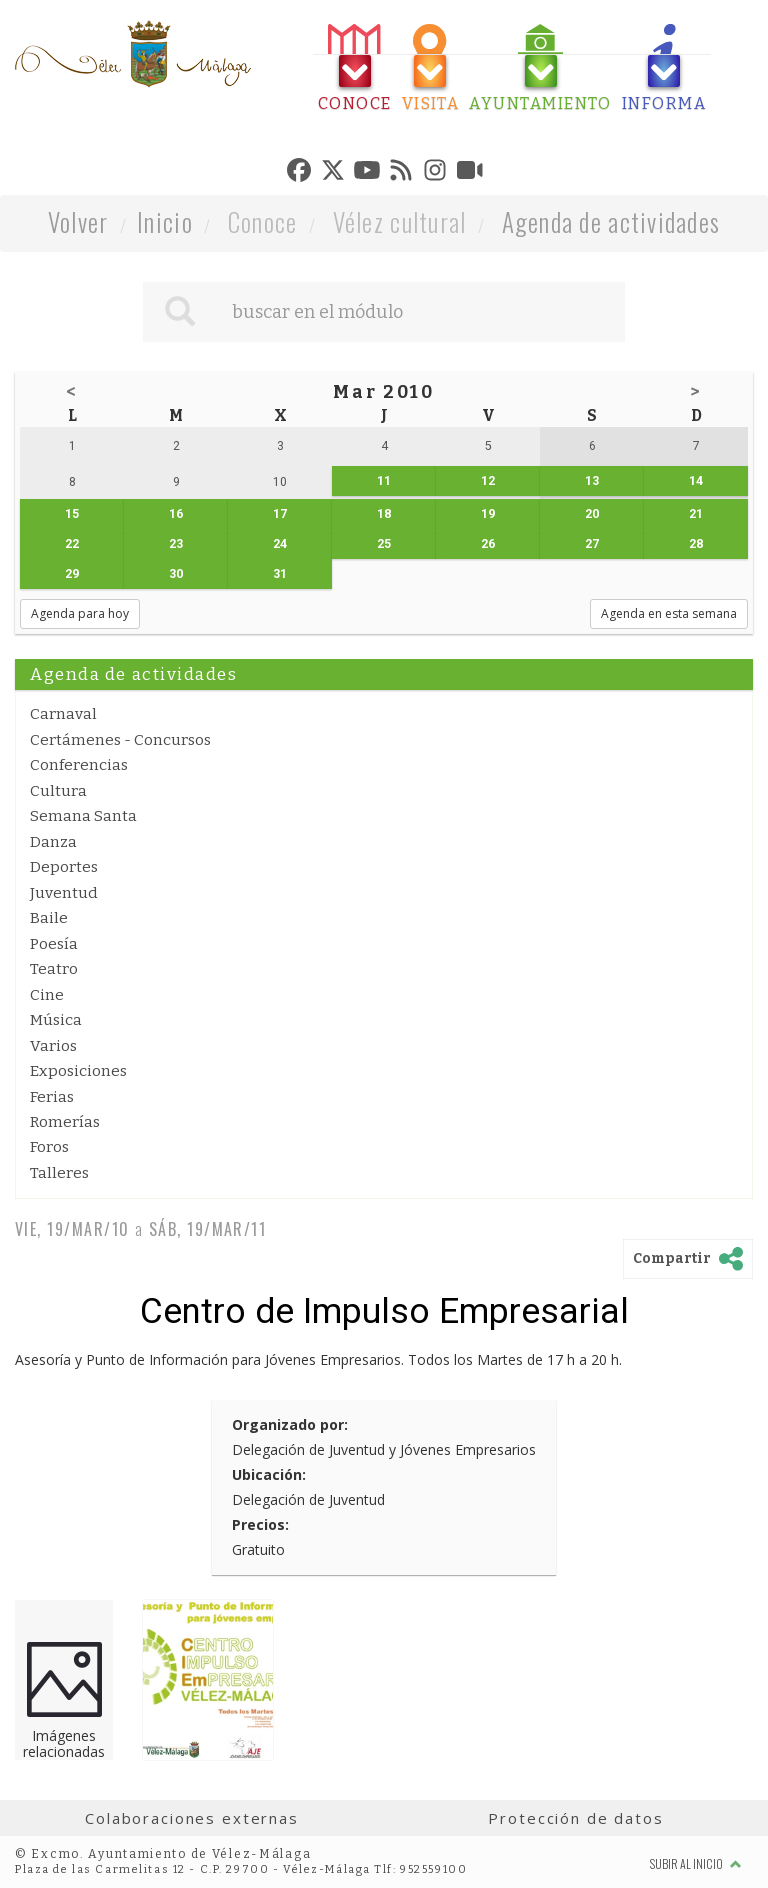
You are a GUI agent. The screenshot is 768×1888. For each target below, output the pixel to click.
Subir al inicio (696, 1863)
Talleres (59, 1173)
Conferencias (79, 765)
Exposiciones (78, 1071)
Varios (53, 1046)
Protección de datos (575, 1818)
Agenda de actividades (611, 221)
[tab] (355, 68)
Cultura (58, 791)
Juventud (64, 893)
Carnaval (63, 714)
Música (56, 1020)
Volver (78, 221)
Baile (49, 918)
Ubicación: (269, 1474)
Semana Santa (83, 816)
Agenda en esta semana (669, 613)
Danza (53, 842)
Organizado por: (290, 1424)
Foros (49, 1147)
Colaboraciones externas (192, 1818)
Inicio (165, 221)
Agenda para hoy (80, 613)
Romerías (65, 1122)
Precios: (260, 1524)
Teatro (54, 969)
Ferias (52, 1097)
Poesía (54, 944)
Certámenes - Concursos (120, 740)
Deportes (64, 867)
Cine (47, 995)
